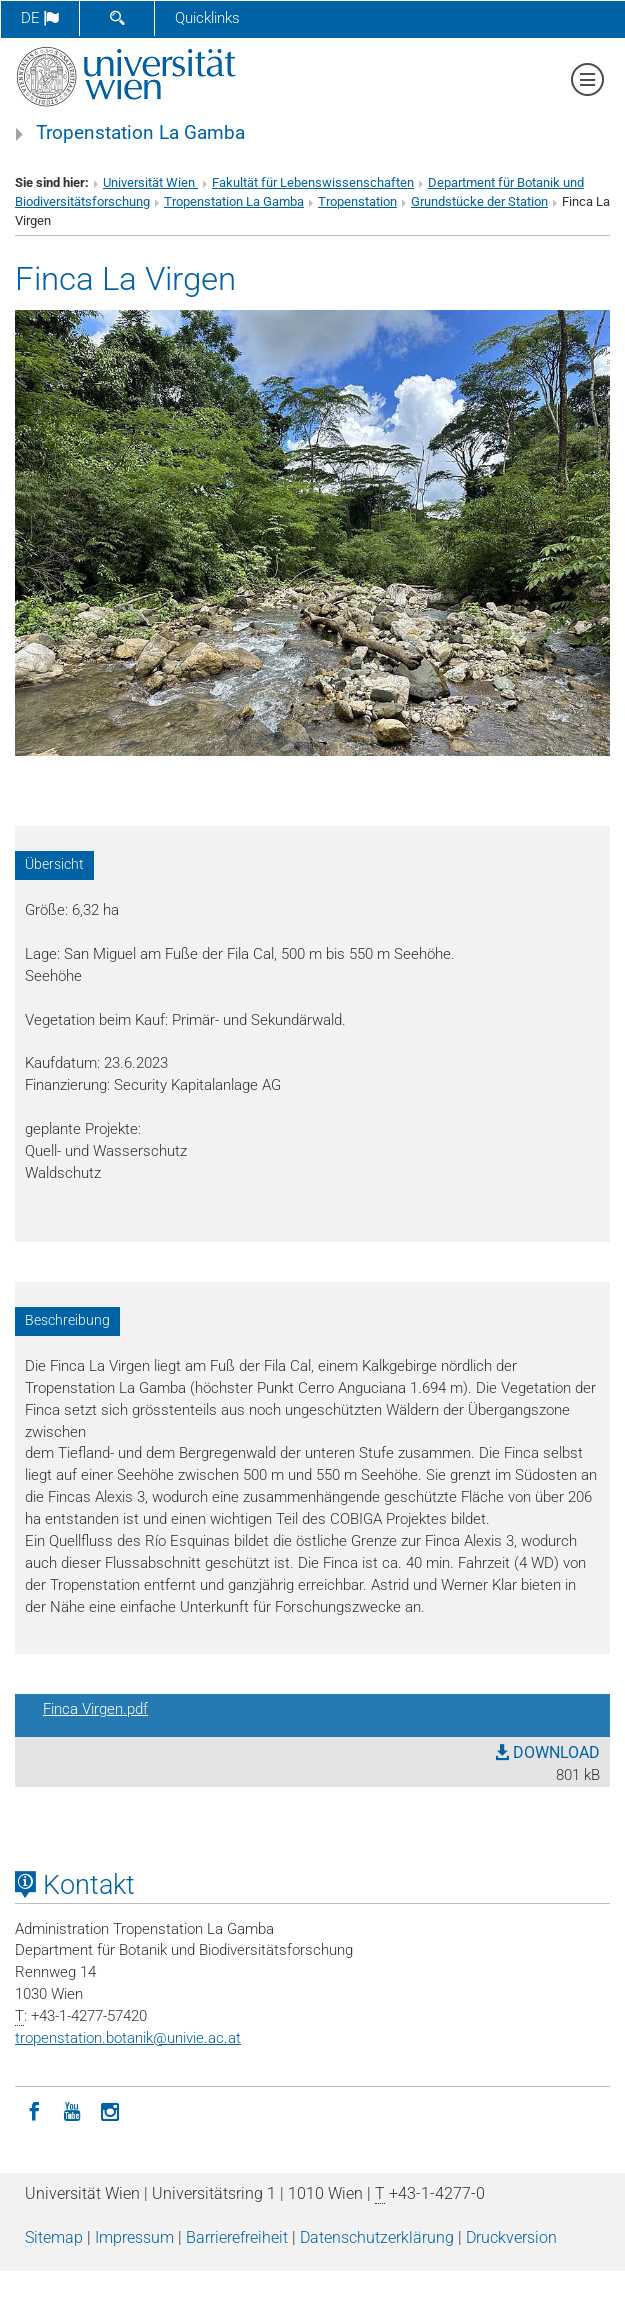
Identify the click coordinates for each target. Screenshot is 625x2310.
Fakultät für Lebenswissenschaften (313, 182)
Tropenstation (357, 201)
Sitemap (54, 2237)
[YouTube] (72, 2110)
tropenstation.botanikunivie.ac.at (128, 2038)
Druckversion (511, 2237)
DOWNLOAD (548, 1752)
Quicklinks (207, 18)
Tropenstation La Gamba (140, 133)
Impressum (134, 2237)
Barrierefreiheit (237, 2237)
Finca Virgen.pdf (95, 1709)
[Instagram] (110, 2110)
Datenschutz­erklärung (377, 2237)
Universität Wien (150, 182)
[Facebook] (34, 2110)
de (40, 18)
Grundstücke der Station (479, 201)
